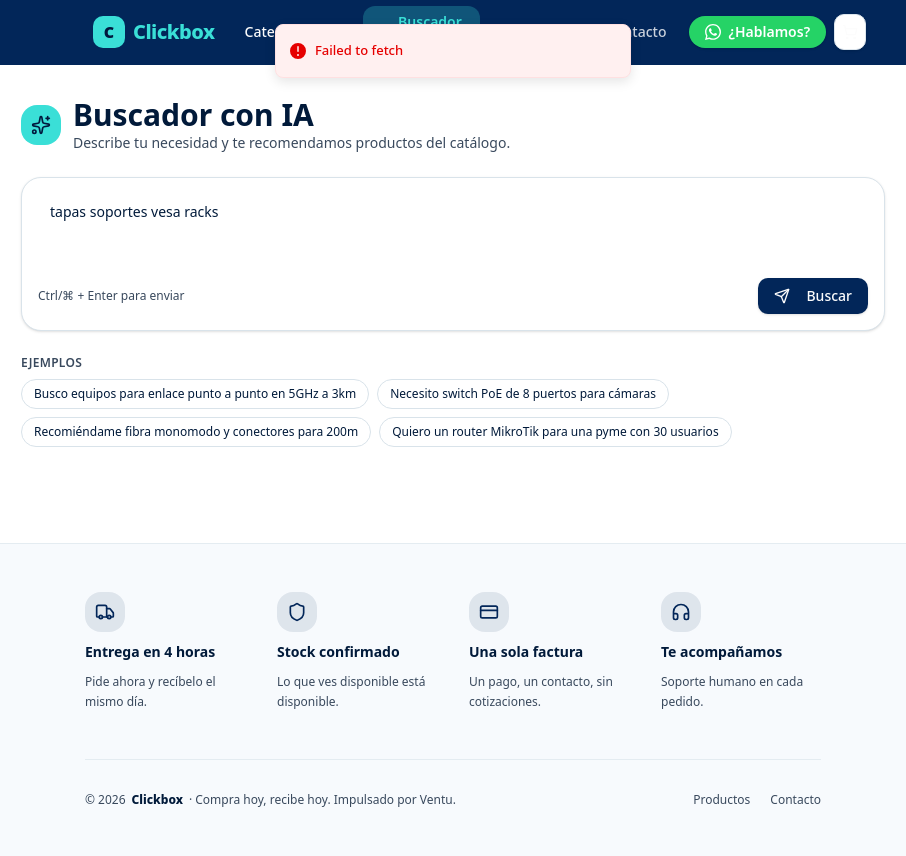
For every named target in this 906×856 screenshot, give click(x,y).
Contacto (636, 31)
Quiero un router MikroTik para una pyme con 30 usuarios (555, 431)
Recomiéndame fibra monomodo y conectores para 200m (196, 431)
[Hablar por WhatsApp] (758, 32)
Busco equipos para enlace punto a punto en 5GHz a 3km (195, 393)
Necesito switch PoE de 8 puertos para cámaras (523, 393)
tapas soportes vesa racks (453, 232)
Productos (721, 800)
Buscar (813, 295)
